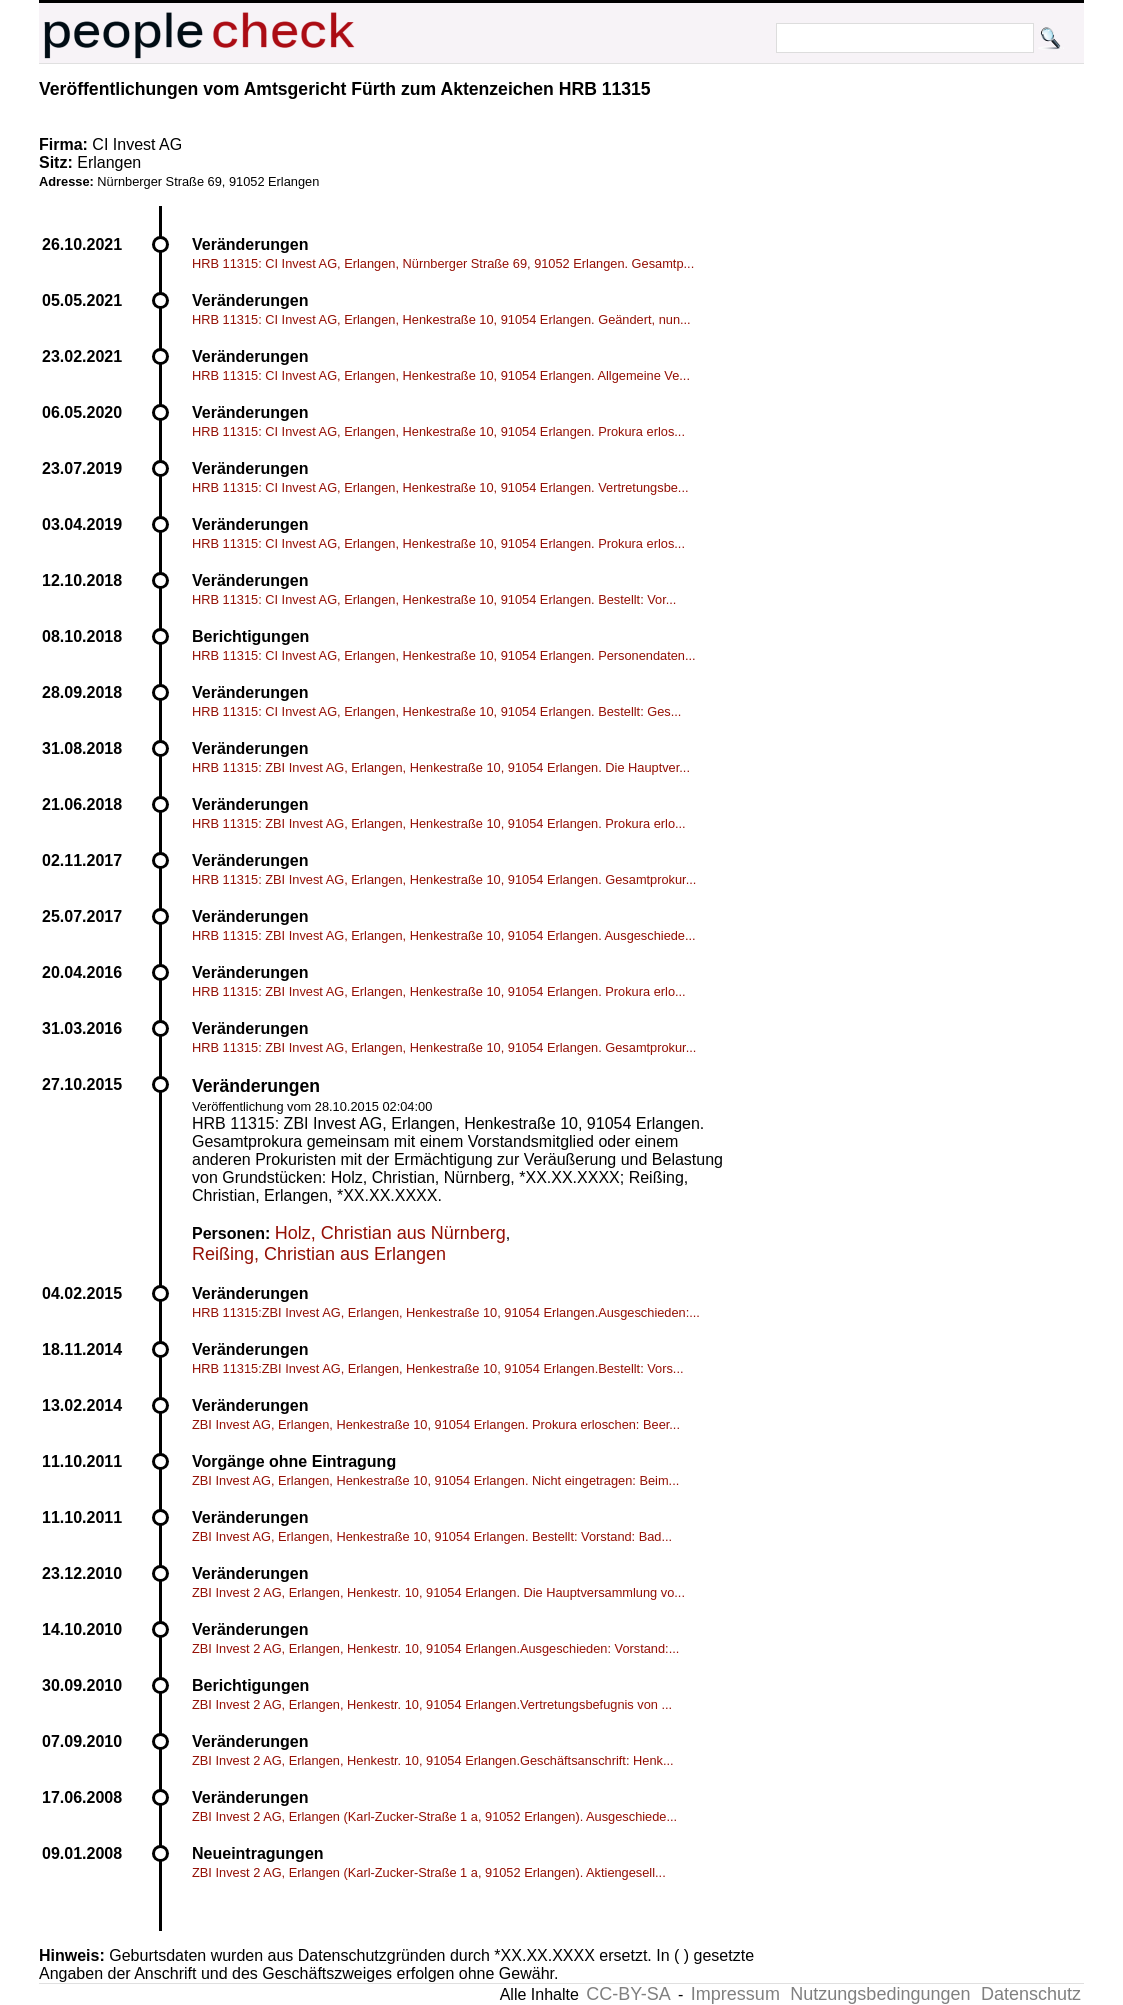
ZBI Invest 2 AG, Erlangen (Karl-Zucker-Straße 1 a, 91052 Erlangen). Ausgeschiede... (434, 1816)
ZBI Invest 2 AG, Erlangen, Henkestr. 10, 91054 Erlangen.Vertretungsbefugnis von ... (432, 1704)
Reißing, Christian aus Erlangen (319, 1254)
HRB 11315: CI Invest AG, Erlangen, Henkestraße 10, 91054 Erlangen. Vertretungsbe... (440, 487)
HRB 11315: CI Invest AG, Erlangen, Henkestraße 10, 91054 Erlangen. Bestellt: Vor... (434, 599)
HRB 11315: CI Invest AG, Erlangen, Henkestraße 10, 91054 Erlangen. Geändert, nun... (441, 319)
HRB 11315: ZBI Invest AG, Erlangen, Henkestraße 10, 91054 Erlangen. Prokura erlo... (439, 823)
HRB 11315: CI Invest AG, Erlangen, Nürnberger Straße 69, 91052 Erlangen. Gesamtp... (443, 263)
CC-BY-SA (628, 1994)
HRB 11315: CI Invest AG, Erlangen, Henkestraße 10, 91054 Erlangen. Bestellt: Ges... (436, 711)
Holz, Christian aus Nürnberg (390, 1233)
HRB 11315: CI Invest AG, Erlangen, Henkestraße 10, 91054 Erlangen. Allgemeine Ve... (441, 375)
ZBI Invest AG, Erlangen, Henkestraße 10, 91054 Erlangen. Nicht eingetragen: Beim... (435, 1480)
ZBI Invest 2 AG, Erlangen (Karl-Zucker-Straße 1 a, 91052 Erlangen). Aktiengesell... (429, 1872)
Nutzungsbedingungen (880, 1994)
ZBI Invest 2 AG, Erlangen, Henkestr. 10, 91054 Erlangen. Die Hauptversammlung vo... (438, 1592)
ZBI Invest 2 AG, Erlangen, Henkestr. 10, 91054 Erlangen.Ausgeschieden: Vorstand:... (435, 1648)
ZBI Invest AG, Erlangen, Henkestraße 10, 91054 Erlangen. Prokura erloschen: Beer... (436, 1424)
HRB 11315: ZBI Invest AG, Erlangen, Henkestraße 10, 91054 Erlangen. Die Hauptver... (441, 767)
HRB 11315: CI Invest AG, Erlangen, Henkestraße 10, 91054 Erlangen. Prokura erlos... (438, 431)
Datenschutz (1031, 1994)
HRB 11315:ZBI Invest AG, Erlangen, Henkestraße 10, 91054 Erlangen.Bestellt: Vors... (438, 1368)
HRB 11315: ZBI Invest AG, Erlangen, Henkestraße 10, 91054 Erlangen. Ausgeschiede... (444, 935)
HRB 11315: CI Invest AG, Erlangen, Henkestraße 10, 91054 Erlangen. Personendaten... (444, 655)
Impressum (735, 1994)
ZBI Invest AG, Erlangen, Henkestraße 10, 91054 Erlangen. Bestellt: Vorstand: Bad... (432, 1536)
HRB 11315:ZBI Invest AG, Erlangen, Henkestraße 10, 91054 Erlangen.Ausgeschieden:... (446, 1312)
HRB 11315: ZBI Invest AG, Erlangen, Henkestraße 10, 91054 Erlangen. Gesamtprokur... (444, 879)
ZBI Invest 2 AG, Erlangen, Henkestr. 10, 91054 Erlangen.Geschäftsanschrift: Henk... (433, 1760)
